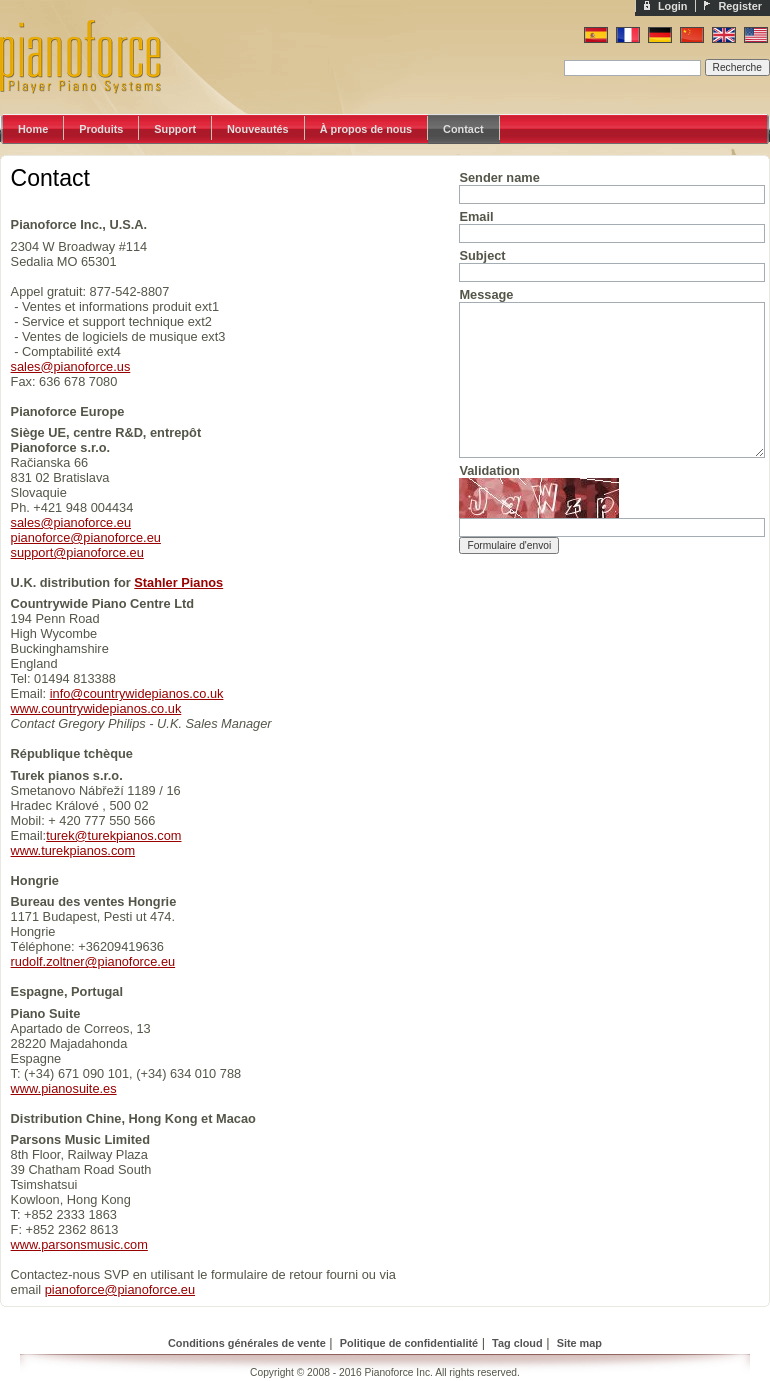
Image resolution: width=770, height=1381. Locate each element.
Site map (579, 1343)
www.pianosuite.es (64, 1088)
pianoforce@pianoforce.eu (86, 537)
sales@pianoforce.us (71, 366)
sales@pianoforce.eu (71, 522)
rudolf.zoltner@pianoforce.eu (93, 961)
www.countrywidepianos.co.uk (96, 708)
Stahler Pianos (178, 582)
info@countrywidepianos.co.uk (137, 693)
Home (33, 129)
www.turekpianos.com (73, 850)
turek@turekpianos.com (113, 835)
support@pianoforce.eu (77, 552)
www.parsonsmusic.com (79, 1244)
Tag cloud (517, 1343)
